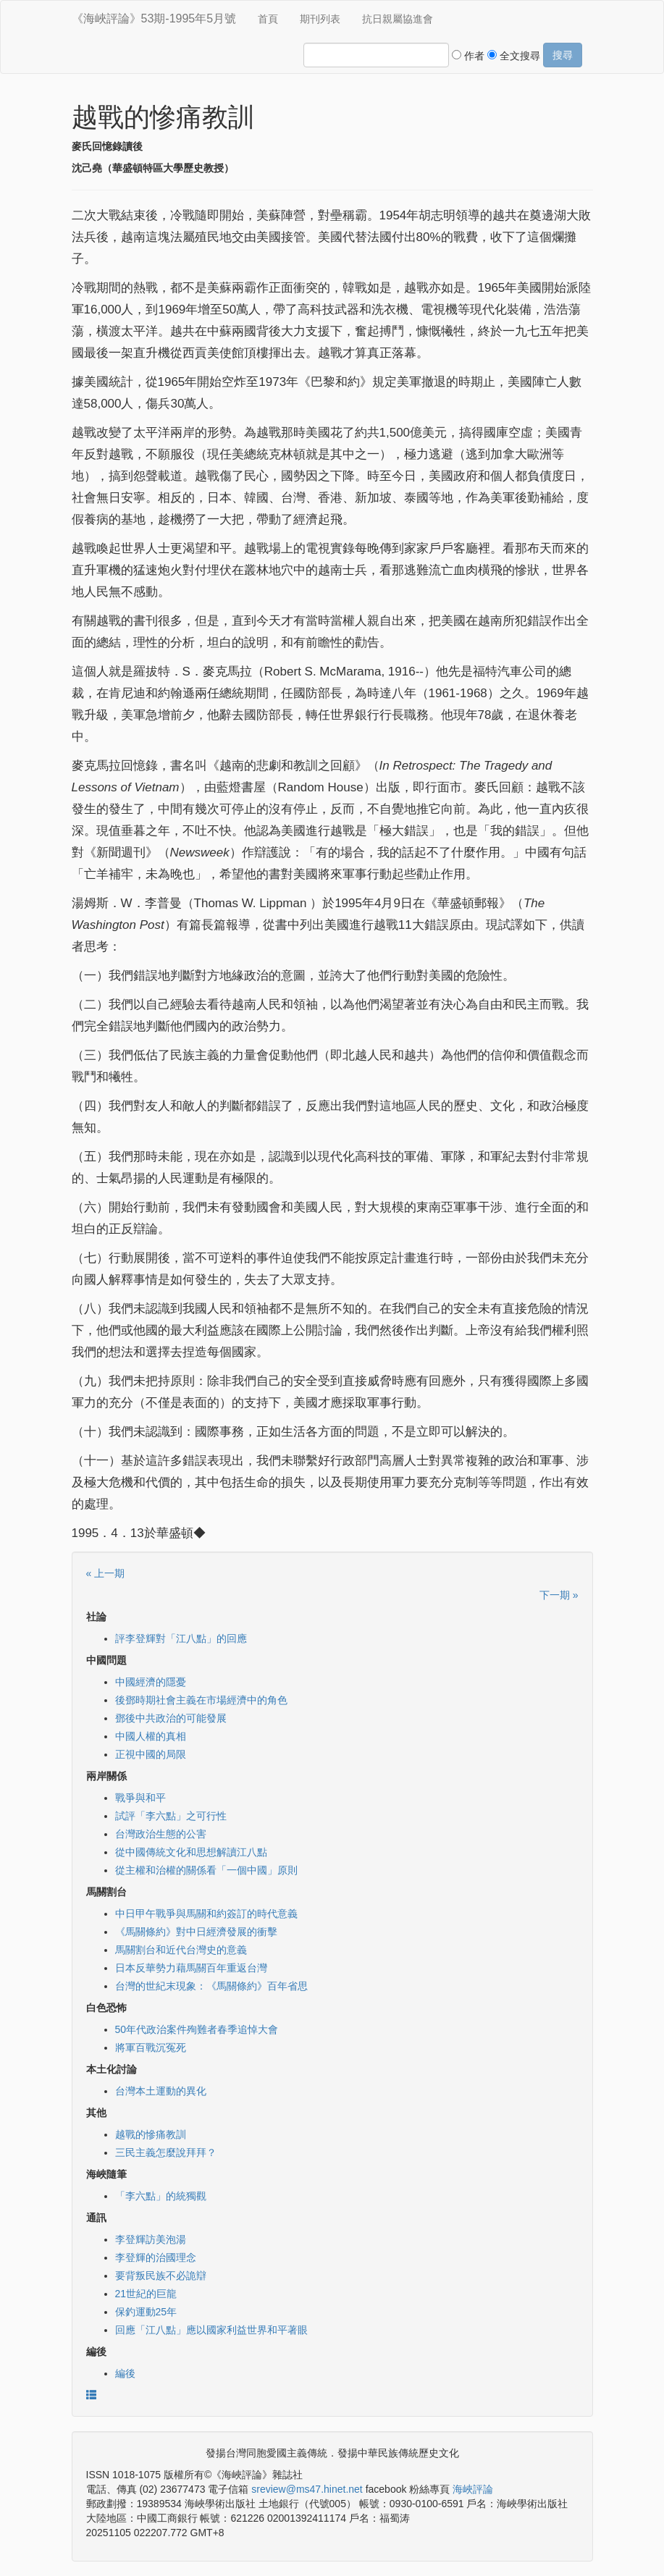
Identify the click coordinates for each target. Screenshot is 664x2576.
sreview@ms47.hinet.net (307, 2489)
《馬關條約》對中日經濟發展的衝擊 (196, 1931)
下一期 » (559, 1595)
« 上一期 (105, 1573)
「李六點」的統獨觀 (160, 2196)
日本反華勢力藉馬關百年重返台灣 (191, 1968)
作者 (468, 56)
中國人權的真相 (150, 1736)
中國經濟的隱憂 (150, 1682)
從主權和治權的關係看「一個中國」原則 (206, 1870)
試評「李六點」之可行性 (171, 1816)
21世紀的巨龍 (146, 2293)
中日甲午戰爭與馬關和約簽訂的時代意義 (206, 1913)
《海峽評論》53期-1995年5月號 (154, 18)
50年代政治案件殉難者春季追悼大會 (197, 2029)
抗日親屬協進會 (397, 19)
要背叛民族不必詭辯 (160, 2275)
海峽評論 (473, 2489)
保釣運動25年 (146, 2312)
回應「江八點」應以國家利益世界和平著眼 (211, 2330)
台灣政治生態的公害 (160, 1834)
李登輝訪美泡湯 (150, 2239)
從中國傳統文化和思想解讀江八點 (191, 1852)
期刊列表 (320, 19)
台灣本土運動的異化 (160, 2091)
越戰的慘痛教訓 (150, 2134)
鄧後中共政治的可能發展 (171, 1718)
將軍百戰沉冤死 (150, 2047)
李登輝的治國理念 (155, 2257)
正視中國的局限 (150, 1754)
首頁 (268, 19)
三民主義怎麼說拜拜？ (166, 2152)
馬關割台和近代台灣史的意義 (181, 1950)
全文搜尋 (513, 56)
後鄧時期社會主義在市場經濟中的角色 (201, 1700)
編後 (125, 2373)
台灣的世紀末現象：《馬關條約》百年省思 (211, 1986)
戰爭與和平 (140, 1797)
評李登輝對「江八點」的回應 (181, 1638)
